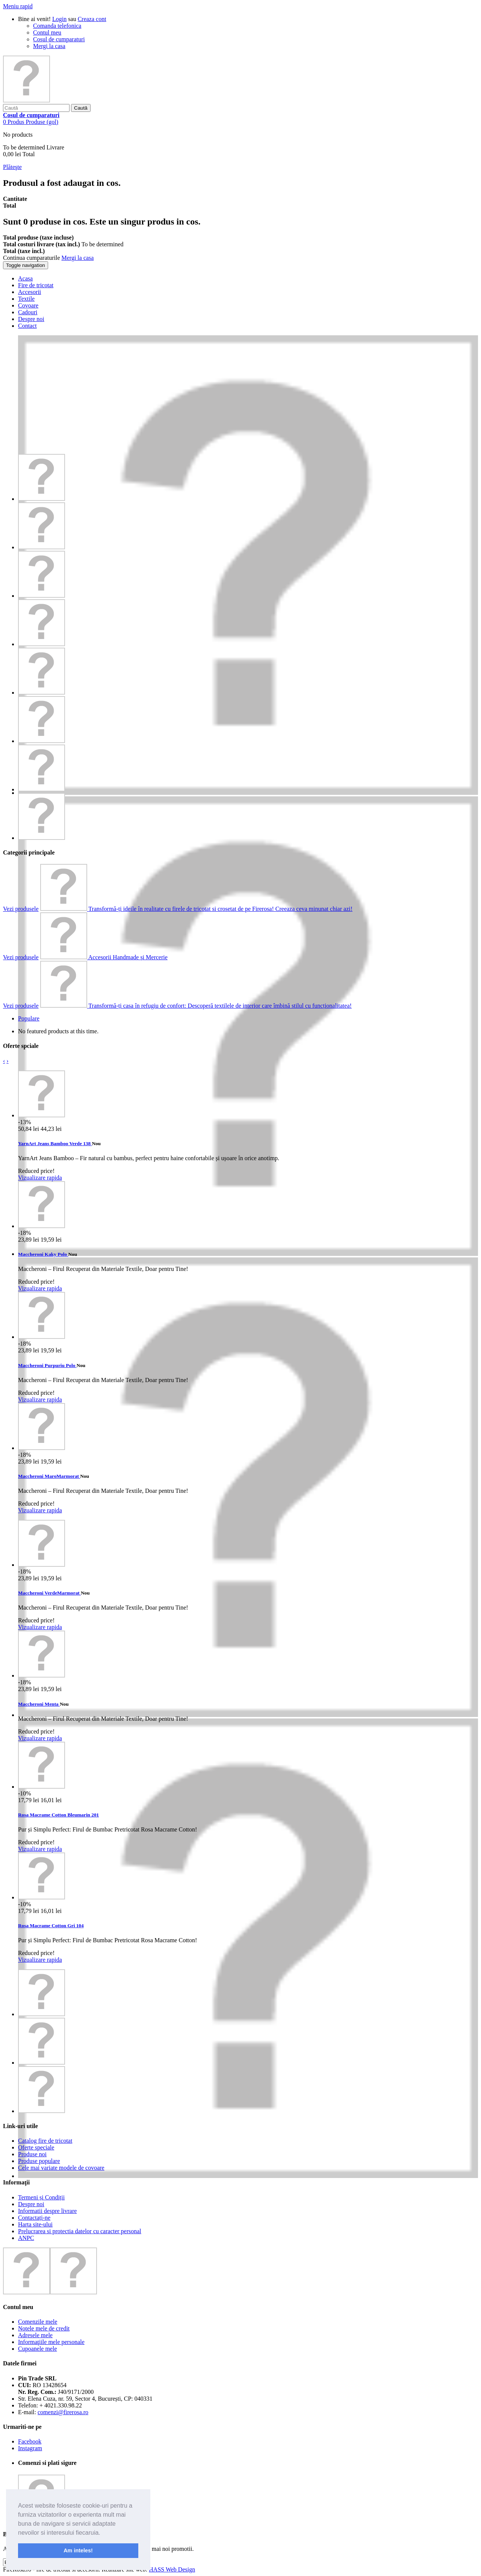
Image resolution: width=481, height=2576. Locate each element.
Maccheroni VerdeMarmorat (49, 1593)
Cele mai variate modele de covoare (61, 2168)
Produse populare (39, 2161)
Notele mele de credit (44, 2328)
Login (59, 19)
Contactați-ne (34, 2217)
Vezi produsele (21, 909)
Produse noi (32, 2154)
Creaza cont (92, 19)
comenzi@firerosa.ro (63, 2412)
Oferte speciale (36, 2147)
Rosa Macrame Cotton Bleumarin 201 (58, 1815)
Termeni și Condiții (41, 2197)
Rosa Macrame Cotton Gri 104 (51, 1925)
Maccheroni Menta (39, 1704)
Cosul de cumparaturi (59, 39)
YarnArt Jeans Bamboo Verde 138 (55, 1143)
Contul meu (47, 32)
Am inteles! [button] (78, 2550)
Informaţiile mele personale (51, 2342)
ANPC (26, 2238)
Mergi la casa (49, 46)
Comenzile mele (37, 2321)
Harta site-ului (35, 2224)
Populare (28, 1018)
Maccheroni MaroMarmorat (49, 1476)
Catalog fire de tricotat (45, 2140)
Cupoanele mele (37, 2348)
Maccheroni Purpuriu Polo (47, 1365)
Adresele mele (35, 2335)
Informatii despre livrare (47, 2211)
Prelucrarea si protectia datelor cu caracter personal (79, 2231)
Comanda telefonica (57, 26)
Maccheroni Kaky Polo (43, 1254)
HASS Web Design (172, 2569)
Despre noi (31, 2204)
